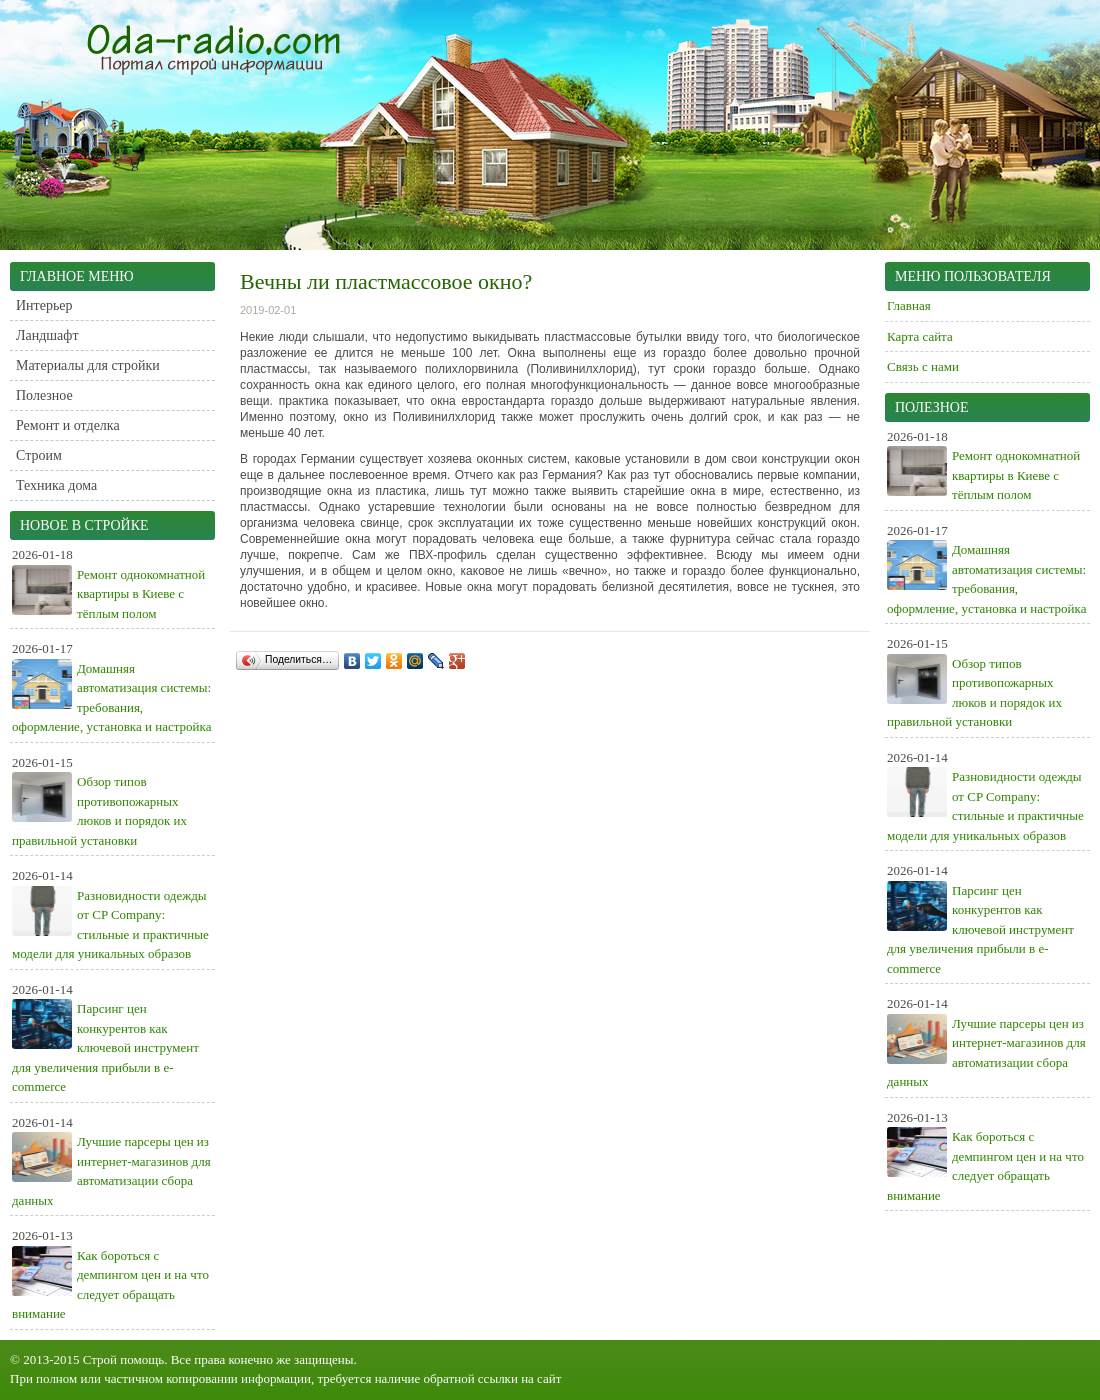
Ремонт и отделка (68, 425)
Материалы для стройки (88, 365)
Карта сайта (920, 336)
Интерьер (44, 305)
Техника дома (56, 485)
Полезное (44, 395)
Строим (39, 455)
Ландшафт (47, 335)
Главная (909, 305)
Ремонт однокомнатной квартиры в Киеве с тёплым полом (141, 594)
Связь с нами (923, 366)
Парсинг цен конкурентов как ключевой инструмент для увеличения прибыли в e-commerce (105, 1047)
